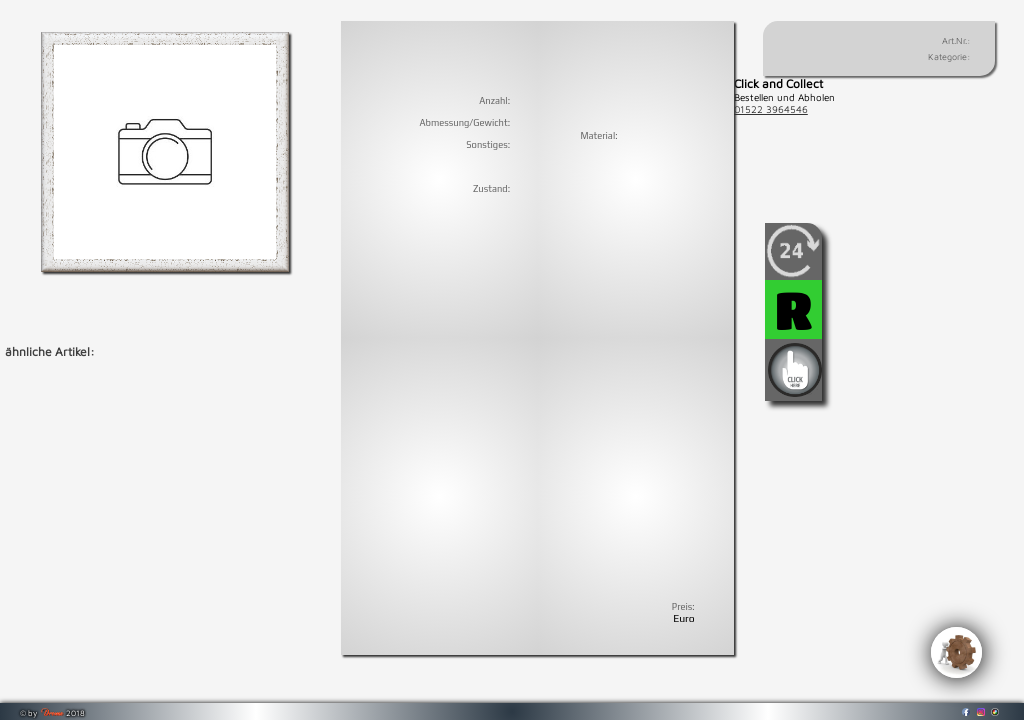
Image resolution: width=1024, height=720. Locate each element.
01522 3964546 (771, 109)
